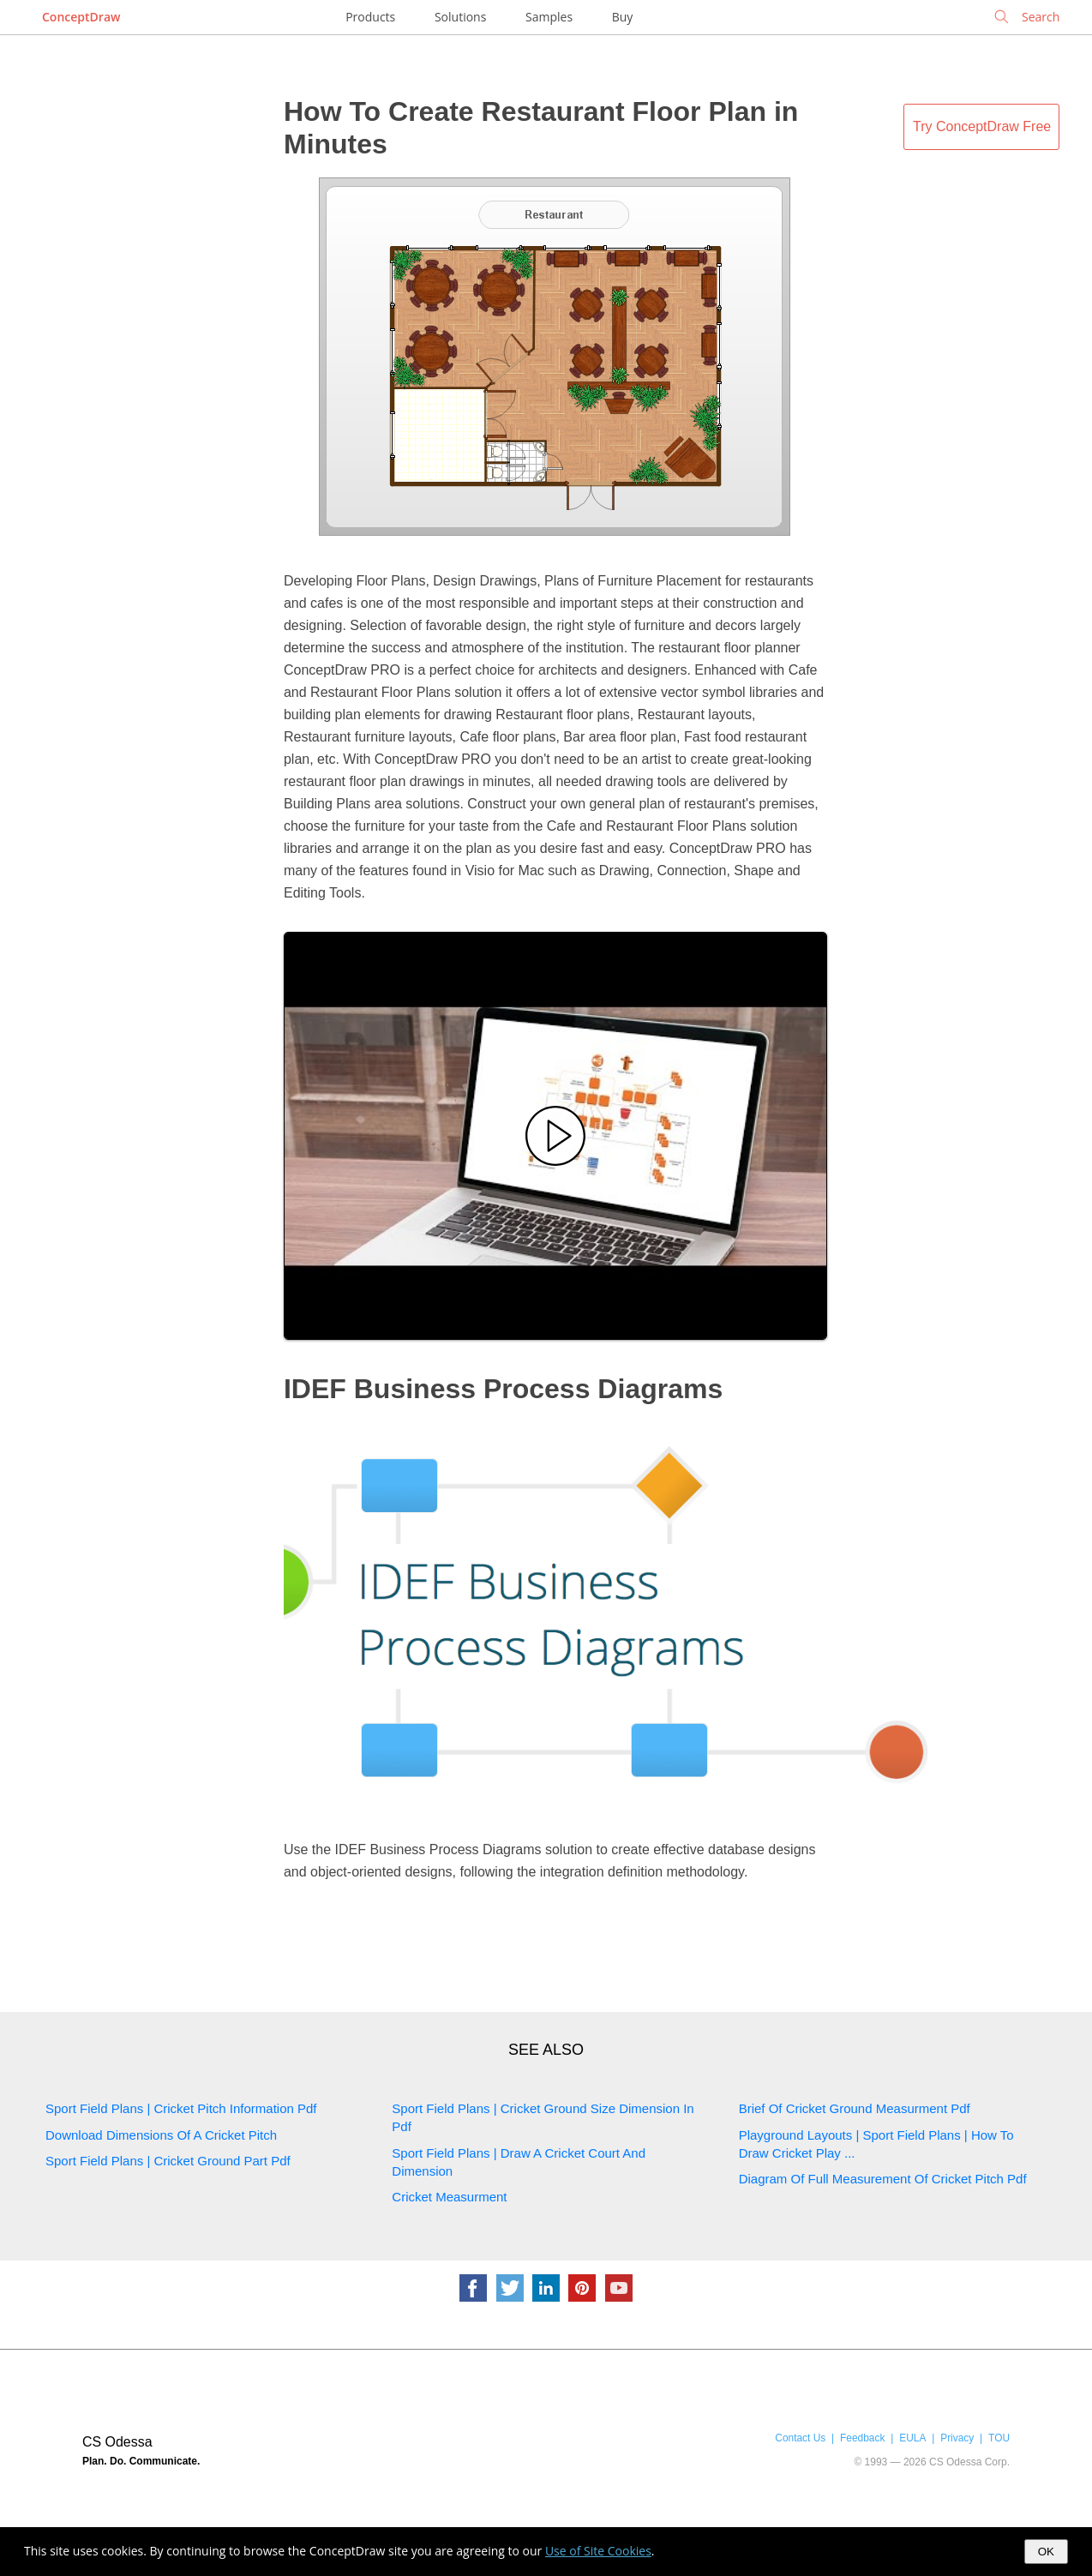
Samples (549, 17)
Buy (622, 17)
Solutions (460, 17)
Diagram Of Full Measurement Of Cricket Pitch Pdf (883, 2178)
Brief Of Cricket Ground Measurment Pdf (854, 2108)
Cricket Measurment (449, 2196)
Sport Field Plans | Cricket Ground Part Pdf (168, 2160)
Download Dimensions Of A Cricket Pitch (161, 2135)
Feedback (862, 2438)
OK (1046, 2551)
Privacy (957, 2438)
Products (370, 17)
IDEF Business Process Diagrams (503, 1388)
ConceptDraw (81, 17)
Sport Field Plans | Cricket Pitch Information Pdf (181, 2108)
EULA (912, 2438)
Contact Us (800, 2438)
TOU (999, 2438)
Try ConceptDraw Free (982, 126)
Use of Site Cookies (598, 2551)
